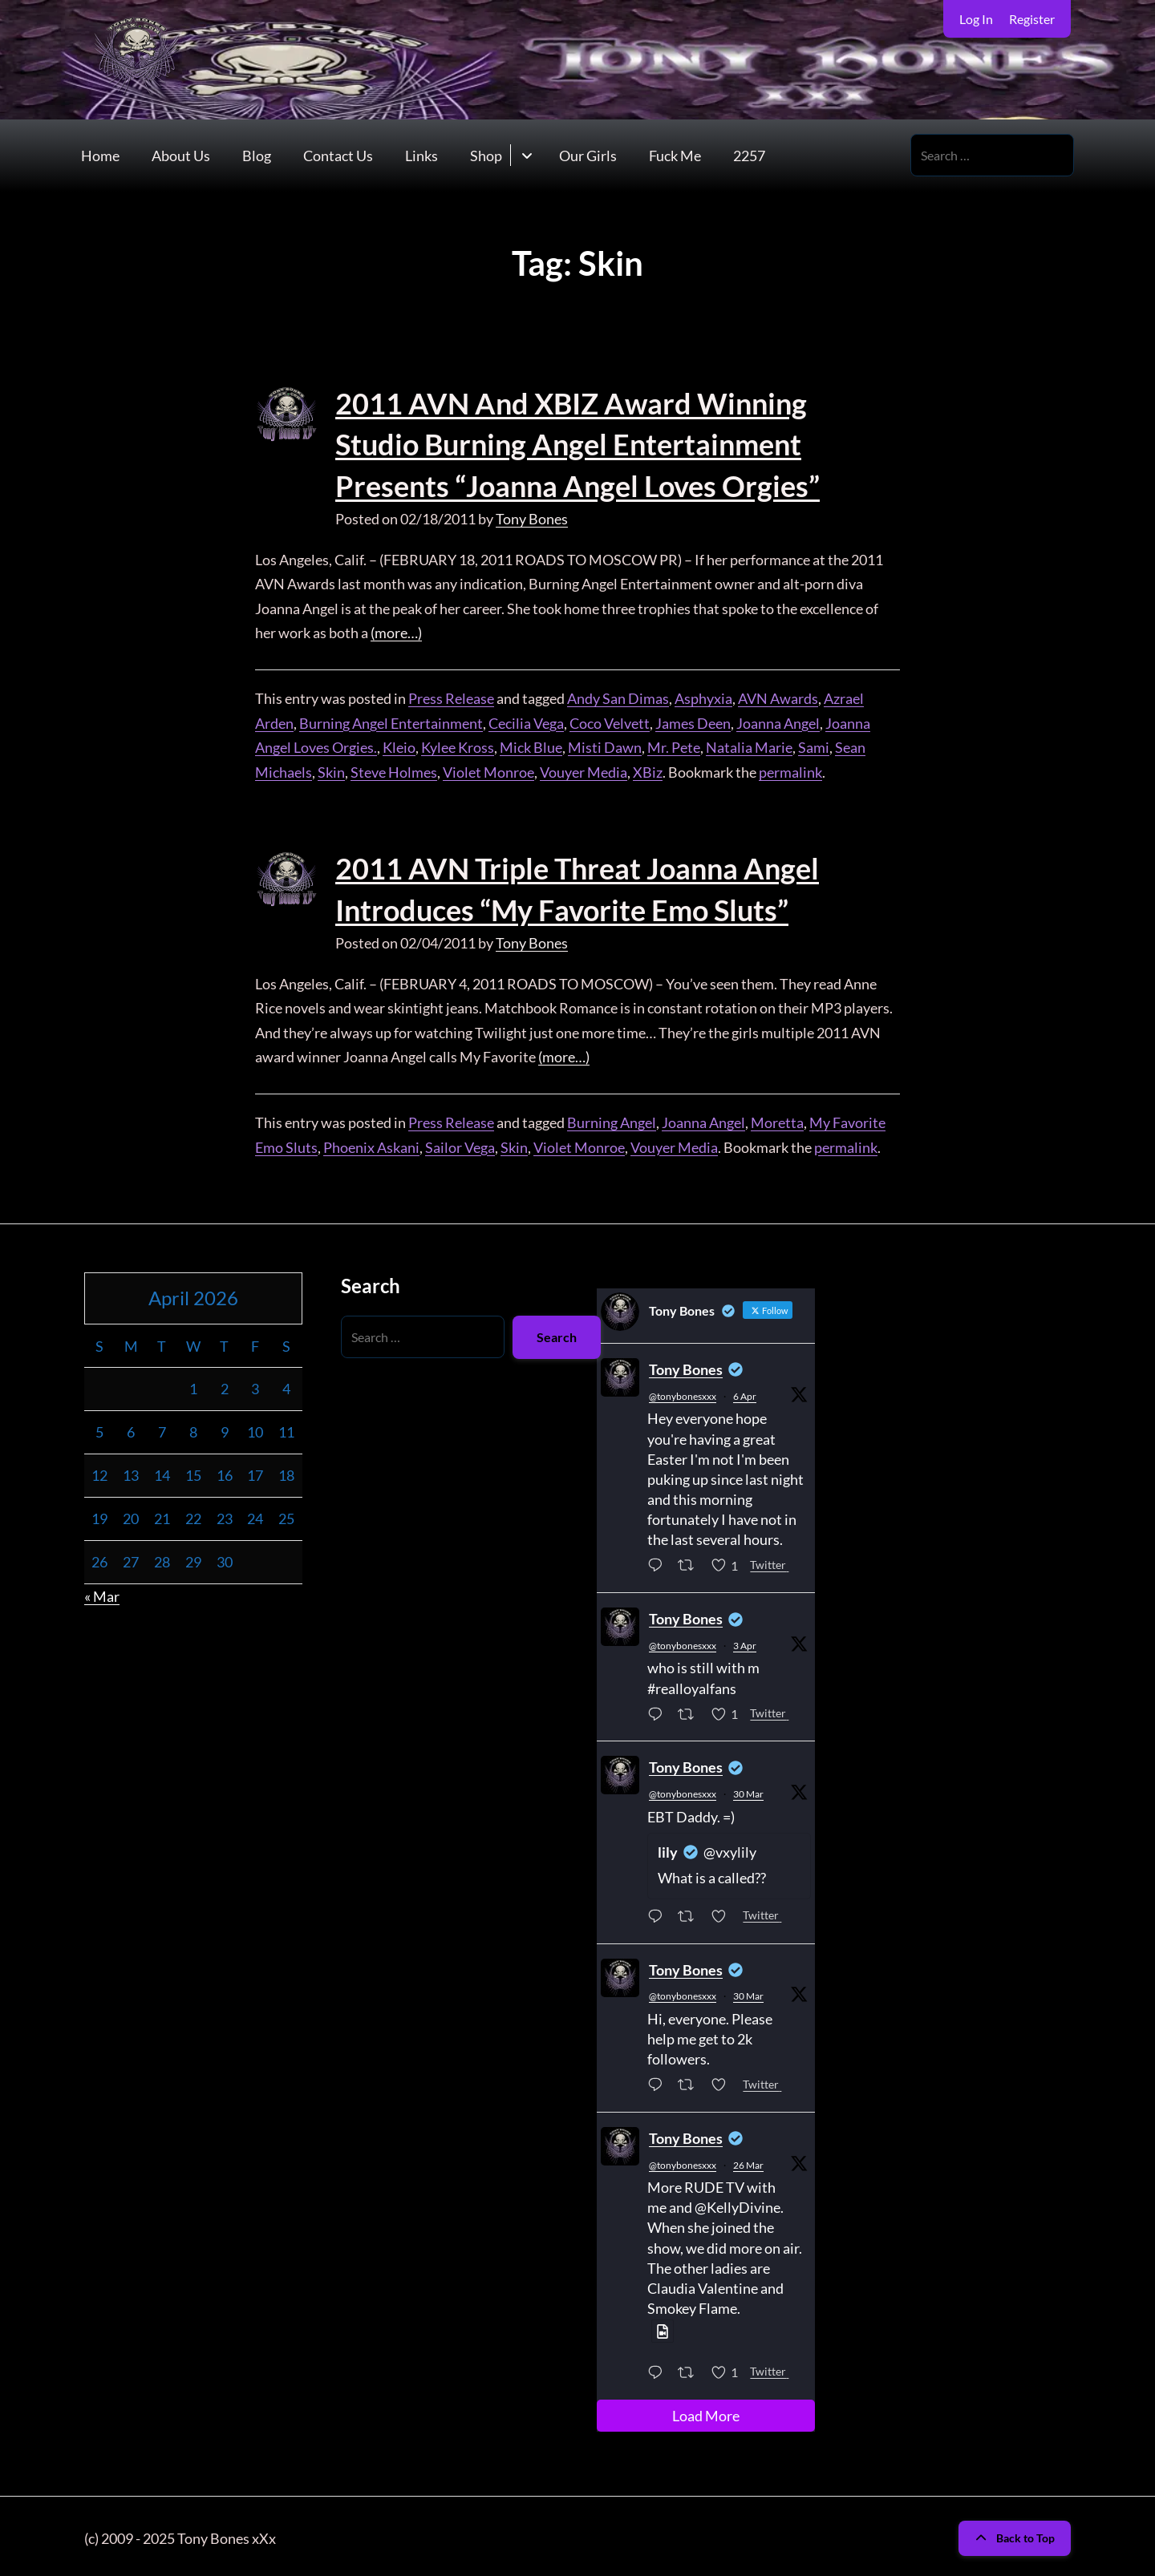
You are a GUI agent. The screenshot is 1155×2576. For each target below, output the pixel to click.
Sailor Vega (460, 1143)
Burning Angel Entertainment (391, 721)
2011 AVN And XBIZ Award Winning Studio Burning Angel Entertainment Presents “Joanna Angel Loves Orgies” (577, 444)
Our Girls (588, 155)
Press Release (451, 696)
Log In (976, 18)
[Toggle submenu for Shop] (526, 155)
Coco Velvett (609, 721)
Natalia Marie (749, 745)
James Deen (693, 721)
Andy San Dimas (618, 696)
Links (421, 155)
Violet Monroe (488, 769)
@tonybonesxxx (682, 1392)
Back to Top (1015, 2534)
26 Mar (748, 2161)
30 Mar (748, 1790)
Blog (256, 155)
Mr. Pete (673, 745)
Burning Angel (611, 1118)
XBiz (648, 769)
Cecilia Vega (526, 721)
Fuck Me (675, 155)
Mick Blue (531, 745)
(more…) (396, 631)
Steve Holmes (394, 769)
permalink (790, 769)
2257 (749, 155)
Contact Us (338, 155)
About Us (181, 155)
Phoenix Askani (371, 1143)
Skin (331, 769)
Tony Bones (532, 516)
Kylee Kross (457, 745)
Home (100, 155)
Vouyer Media (583, 769)
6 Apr (744, 1392)
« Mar (102, 1592)
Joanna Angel (778, 721)
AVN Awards (778, 696)
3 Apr (744, 1642)
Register (1032, 18)
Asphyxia (703, 696)
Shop (486, 155)
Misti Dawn (605, 745)
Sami (813, 745)
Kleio (399, 745)
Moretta (777, 1118)
